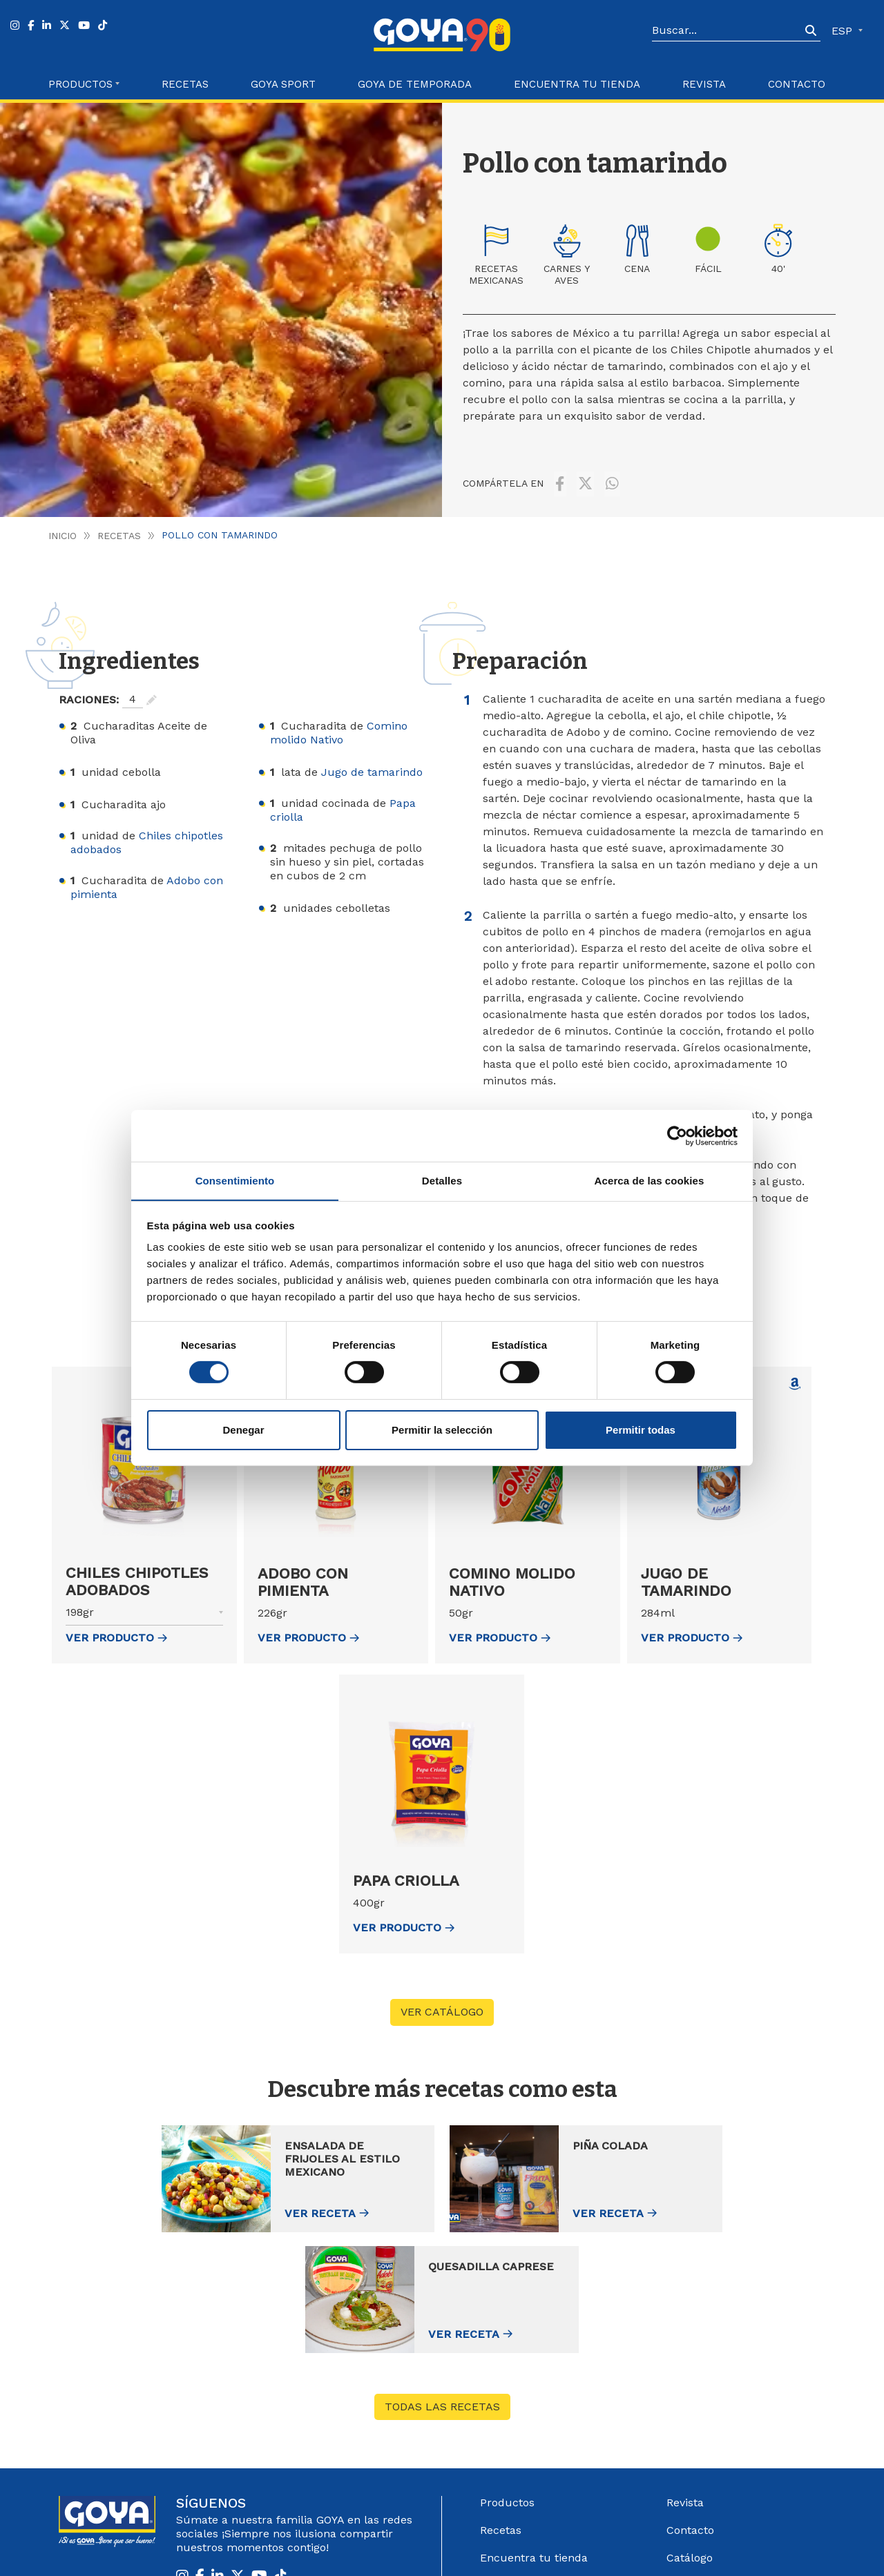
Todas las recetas (442, 2280)
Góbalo (498, 2546)
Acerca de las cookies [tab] (649, 1180)
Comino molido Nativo (338, 726)
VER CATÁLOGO (442, 2005)
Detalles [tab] (442, 1180)
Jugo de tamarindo (372, 765)
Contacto (796, 84)
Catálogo (689, 2431)
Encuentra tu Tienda (577, 84)
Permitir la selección (442, 1430)
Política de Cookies (718, 2546)
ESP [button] (844, 30)
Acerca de (507, 2486)
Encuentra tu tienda (534, 2431)
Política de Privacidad (622, 2546)
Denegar (243, 1430)
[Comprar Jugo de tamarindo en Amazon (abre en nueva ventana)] (795, 1378)
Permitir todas (640, 1430)
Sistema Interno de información (717, 2465)
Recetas (185, 84)
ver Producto (116, 1631)
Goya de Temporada (415, 84)
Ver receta (208, 2207)
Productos (507, 2376)
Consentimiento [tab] (235, 1180)
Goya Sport (283, 84)
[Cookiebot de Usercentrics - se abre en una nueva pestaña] (677, 1135)
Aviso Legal (543, 2546)
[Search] (726, 31)
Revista (704, 84)
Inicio (62, 528)
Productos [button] (80, 84)
